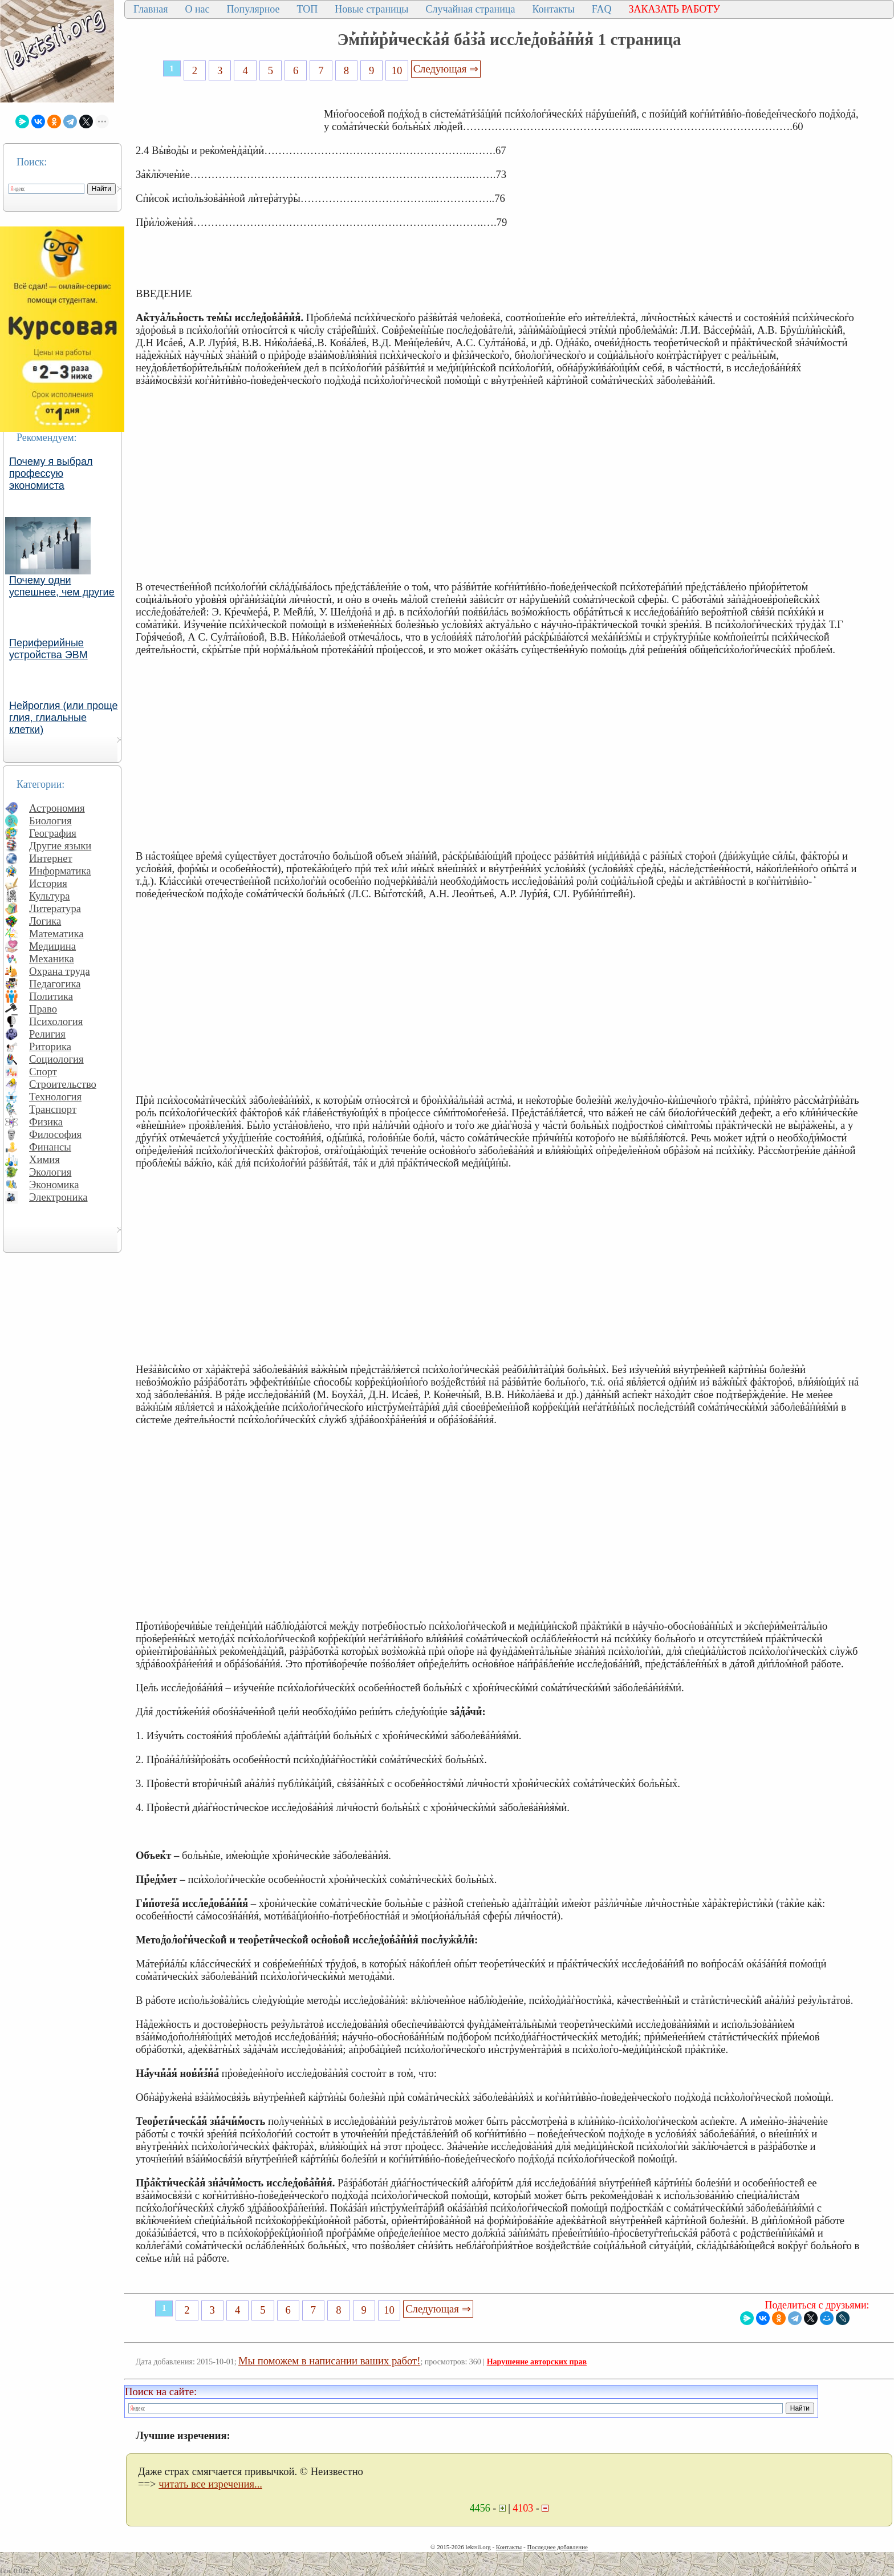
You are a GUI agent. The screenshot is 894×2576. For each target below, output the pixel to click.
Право (43, 1009)
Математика (56, 933)
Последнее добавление (557, 2546)
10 (397, 70)
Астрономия (57, 808)
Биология (50, 821)
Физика (46, 1122)
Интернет (50, 858)
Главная (150, 9)
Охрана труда (59, 971)
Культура (49, 896)
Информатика (60, 871)
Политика (51, 996)
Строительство (62, 1084)
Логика (45, 921)
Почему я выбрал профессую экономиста (51, 473)
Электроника (58, 1197)
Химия (44, 1159)
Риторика (50, 1046)
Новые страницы (371, 9)
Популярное (253, 9)
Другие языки (60, 846)
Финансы (50, 1147)
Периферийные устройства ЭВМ (48, 649)
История (48, 883)
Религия (47, 1034)
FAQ (602, 9)
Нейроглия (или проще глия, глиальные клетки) (63, 717)
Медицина (52, 946)
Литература (55, 908)
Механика (51, 959)
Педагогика (55, 984)
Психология (56, 1021)
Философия (55, 1134)
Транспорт (52, 1109)
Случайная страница (470, 9)
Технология (55, 1097)
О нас (197, 9)
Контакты (553, 9)
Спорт (43, 1072)
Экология (50, 1172)
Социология (56, 1059)
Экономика (54, 1184)
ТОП (307, 9)
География (52, 833)
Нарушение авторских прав (537, 2362)
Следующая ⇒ (445, 69)
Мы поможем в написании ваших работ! (329, 2361)
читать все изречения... (210, 2484)
